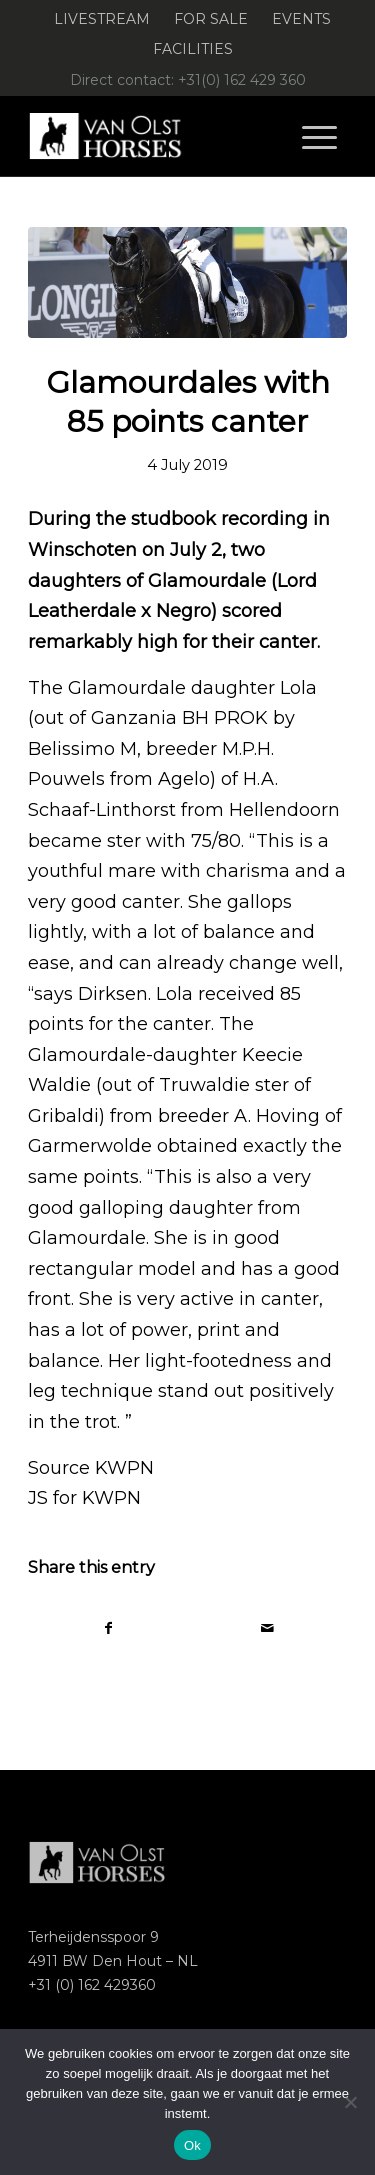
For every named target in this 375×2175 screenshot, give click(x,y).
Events (301, 19)
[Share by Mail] (267, 1628)
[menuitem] (102, 19)
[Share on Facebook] (108, 1628)
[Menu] (319, 136)
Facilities (193, 49)
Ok (192, 2145)
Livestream (102, 19)
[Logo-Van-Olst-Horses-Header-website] (155, 136)
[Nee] (350, 2102)
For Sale (211, 19)
